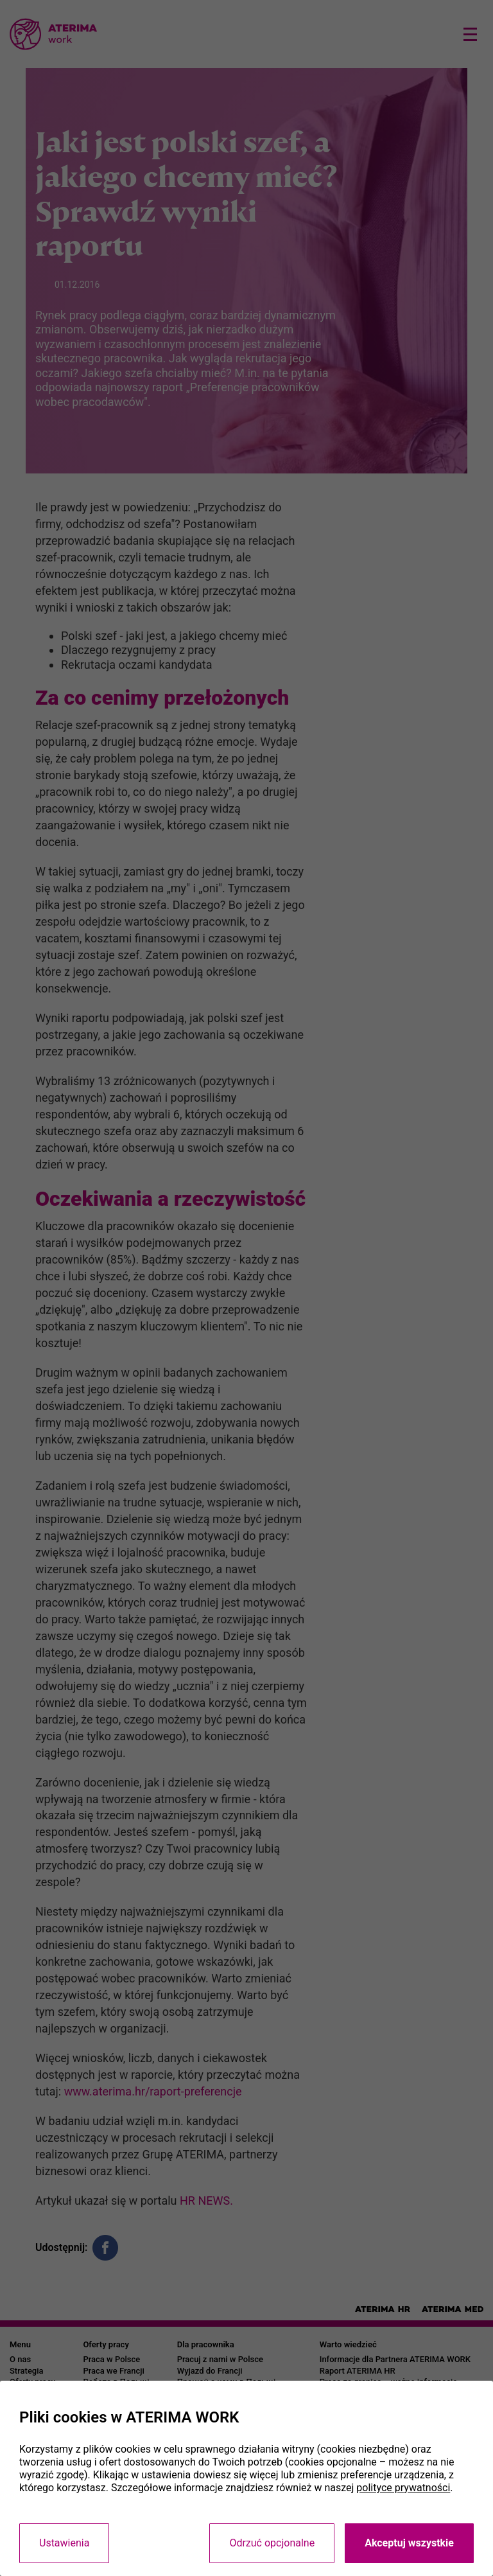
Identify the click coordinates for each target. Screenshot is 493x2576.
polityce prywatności (403, 2488)
